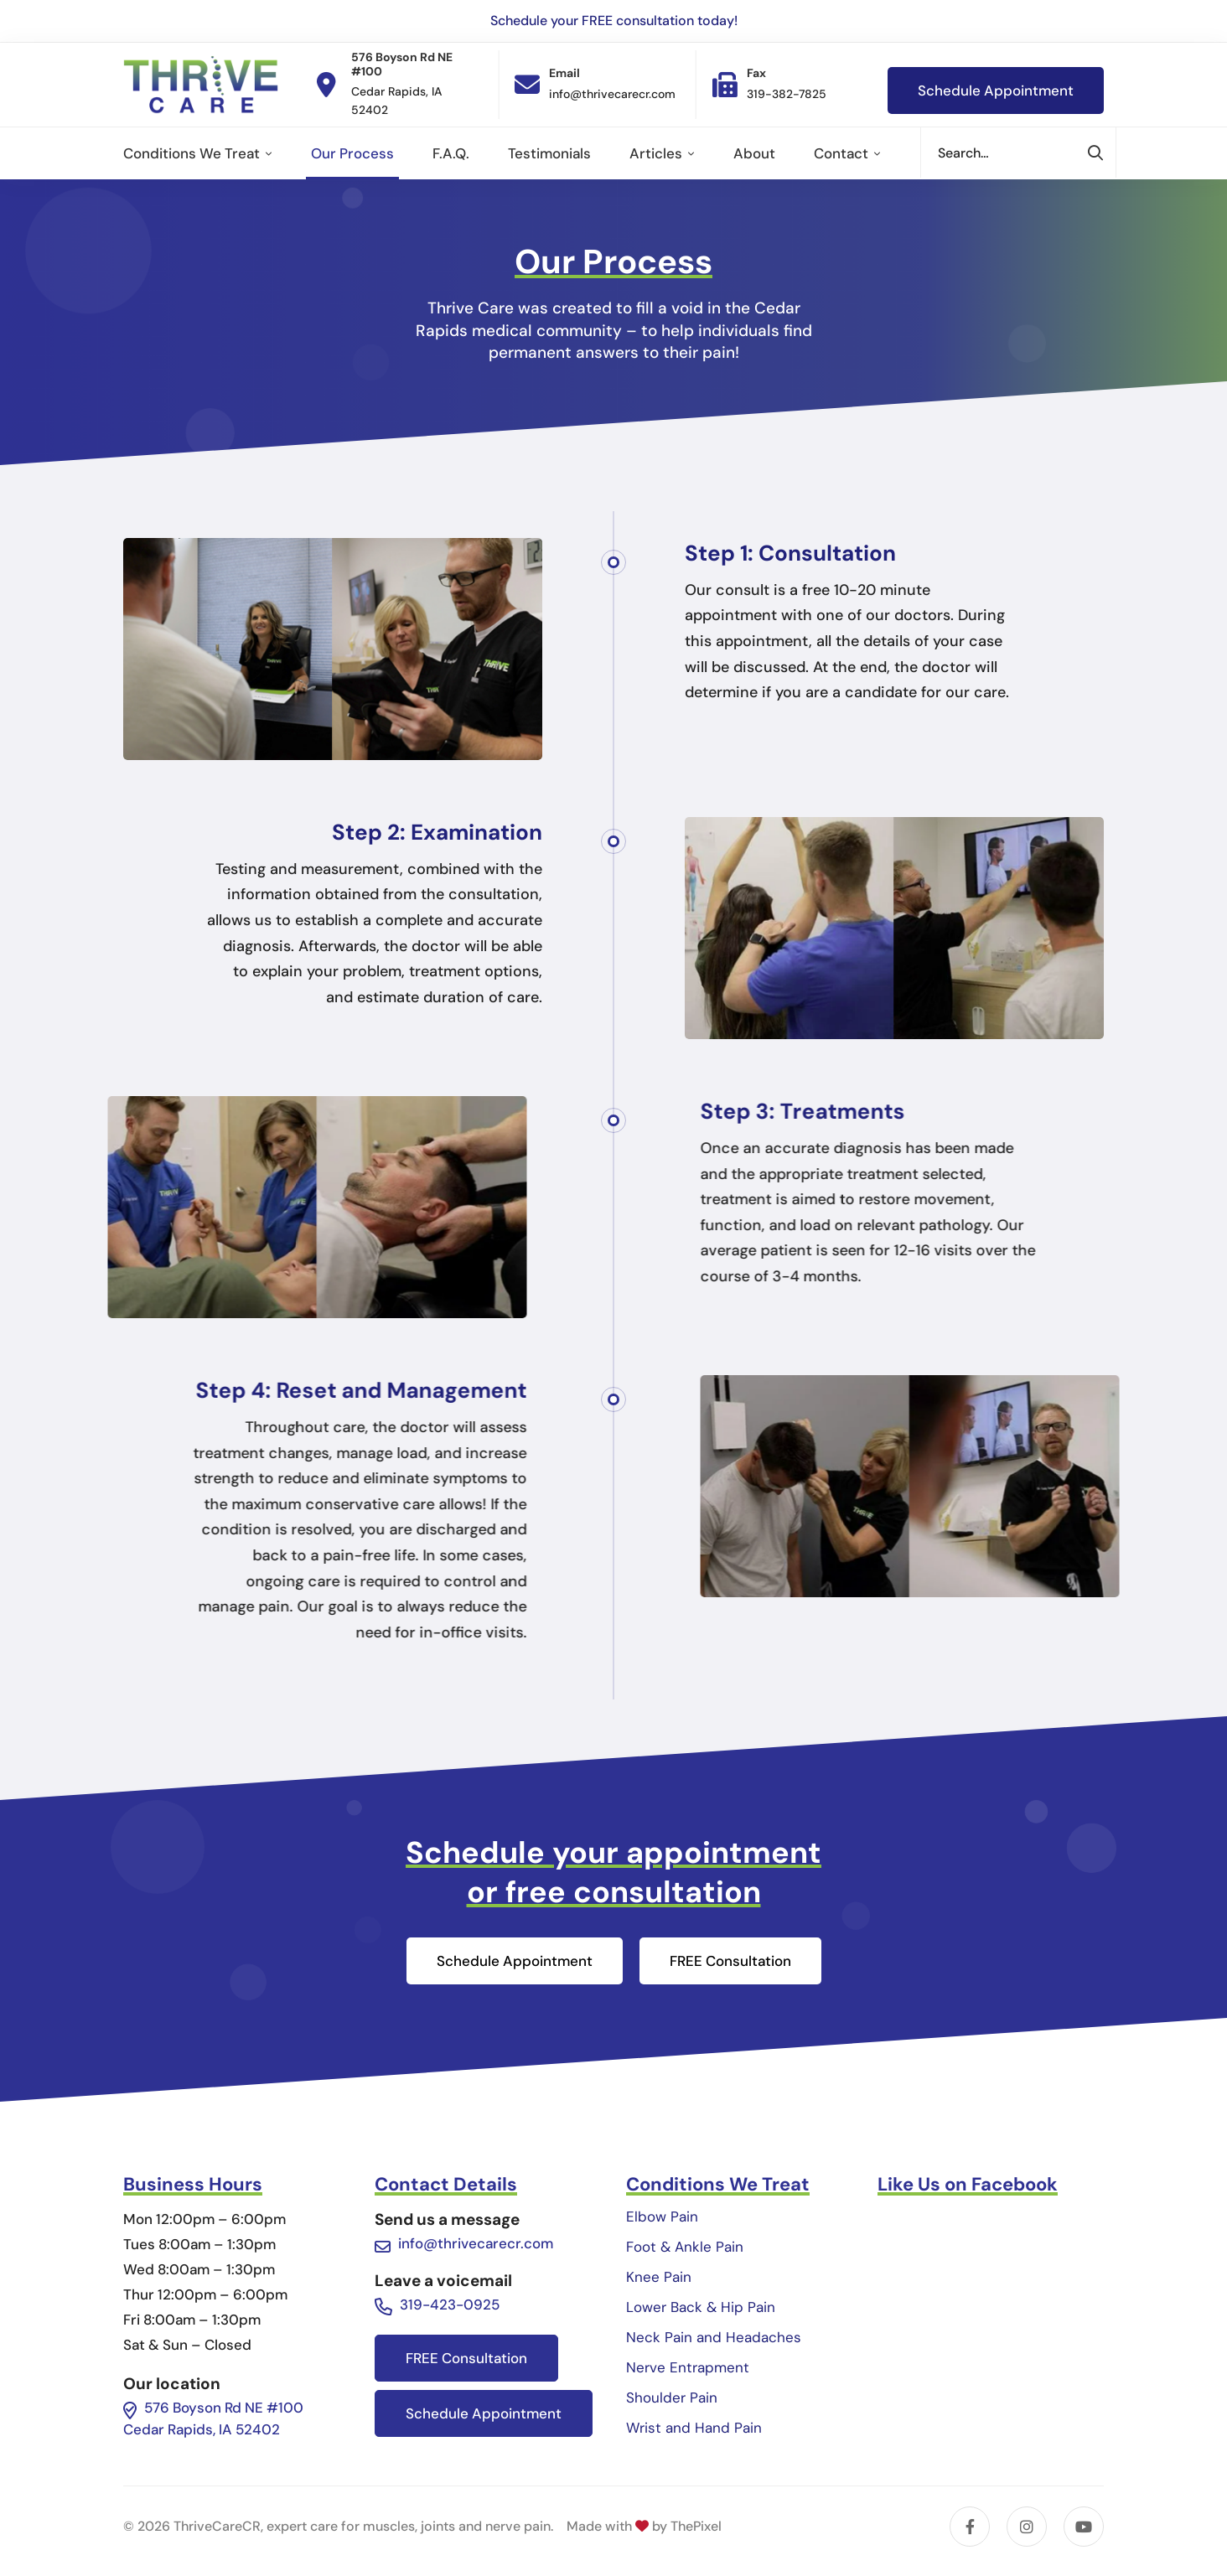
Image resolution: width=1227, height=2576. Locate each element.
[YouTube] (1084, 2526)
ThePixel (696, 2526)
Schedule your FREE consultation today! (614, 20)
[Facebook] (970, 2526)
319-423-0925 (450, 2304)
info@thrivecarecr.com (475, 2243)
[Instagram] (1027, 2526)
